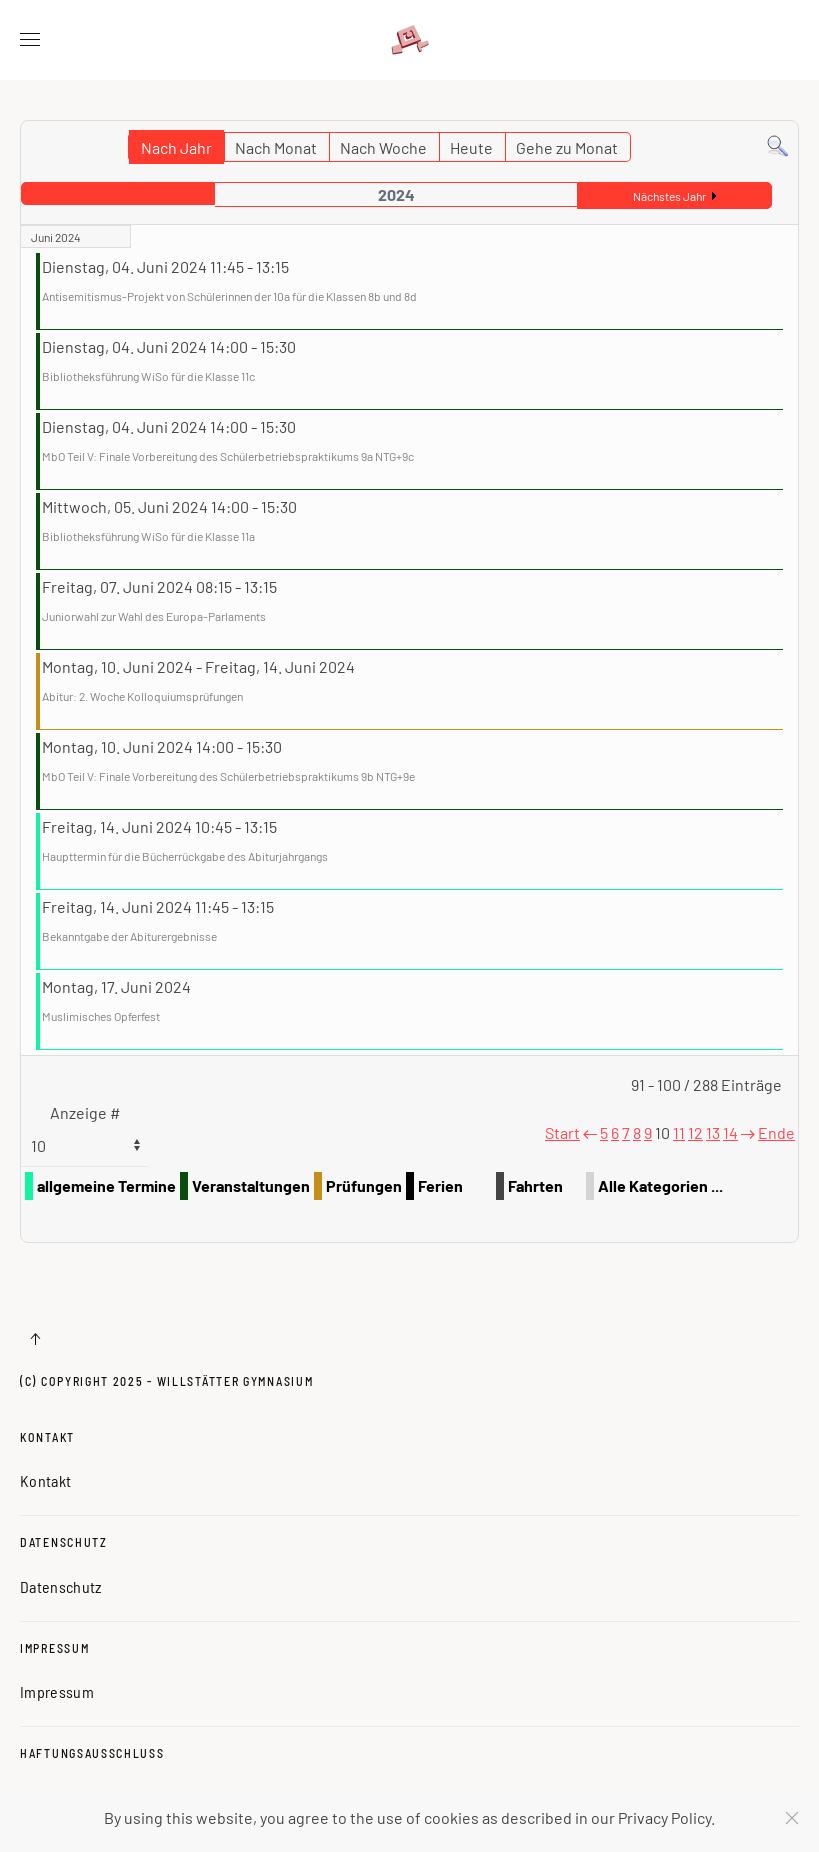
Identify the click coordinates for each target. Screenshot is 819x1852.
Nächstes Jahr (669, 196)
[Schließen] (792, 1818)
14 (730, 1132)
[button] (30, 40)
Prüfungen (364, 1185)
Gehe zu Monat (567, 147)
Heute (471, 147)
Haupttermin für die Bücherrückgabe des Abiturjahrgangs (185, 856)
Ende (776, 1132)
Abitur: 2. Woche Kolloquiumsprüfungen (142, 696)
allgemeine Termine (106, 1185)
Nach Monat (276, 147)
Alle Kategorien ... (660, 1185)
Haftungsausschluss (92, 1753)
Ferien (440, 1185)
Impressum (54, 1648)
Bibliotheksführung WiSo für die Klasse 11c (148, 376)
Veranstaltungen (251, 1185)
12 (695, 1132)
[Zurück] (590, 1132)
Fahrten (535, 1185)
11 (679, 1132)
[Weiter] (748, 1132)
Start (562, 1132)
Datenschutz (64, 1542)
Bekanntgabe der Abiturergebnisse (129, 936)
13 (713, 1132)
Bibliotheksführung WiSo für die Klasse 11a (148, 536)
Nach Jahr (176, 147)
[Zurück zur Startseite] (410, 40)
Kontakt (47, 1437)
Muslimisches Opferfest (101, 1016)
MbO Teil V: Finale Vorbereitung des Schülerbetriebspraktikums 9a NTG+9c (228, 456)
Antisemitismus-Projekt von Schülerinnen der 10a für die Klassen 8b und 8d (229, 296)
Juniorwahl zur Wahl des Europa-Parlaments (154, 616)
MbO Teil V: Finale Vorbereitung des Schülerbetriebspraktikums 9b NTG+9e (228, 776)
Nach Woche (383, 147)
